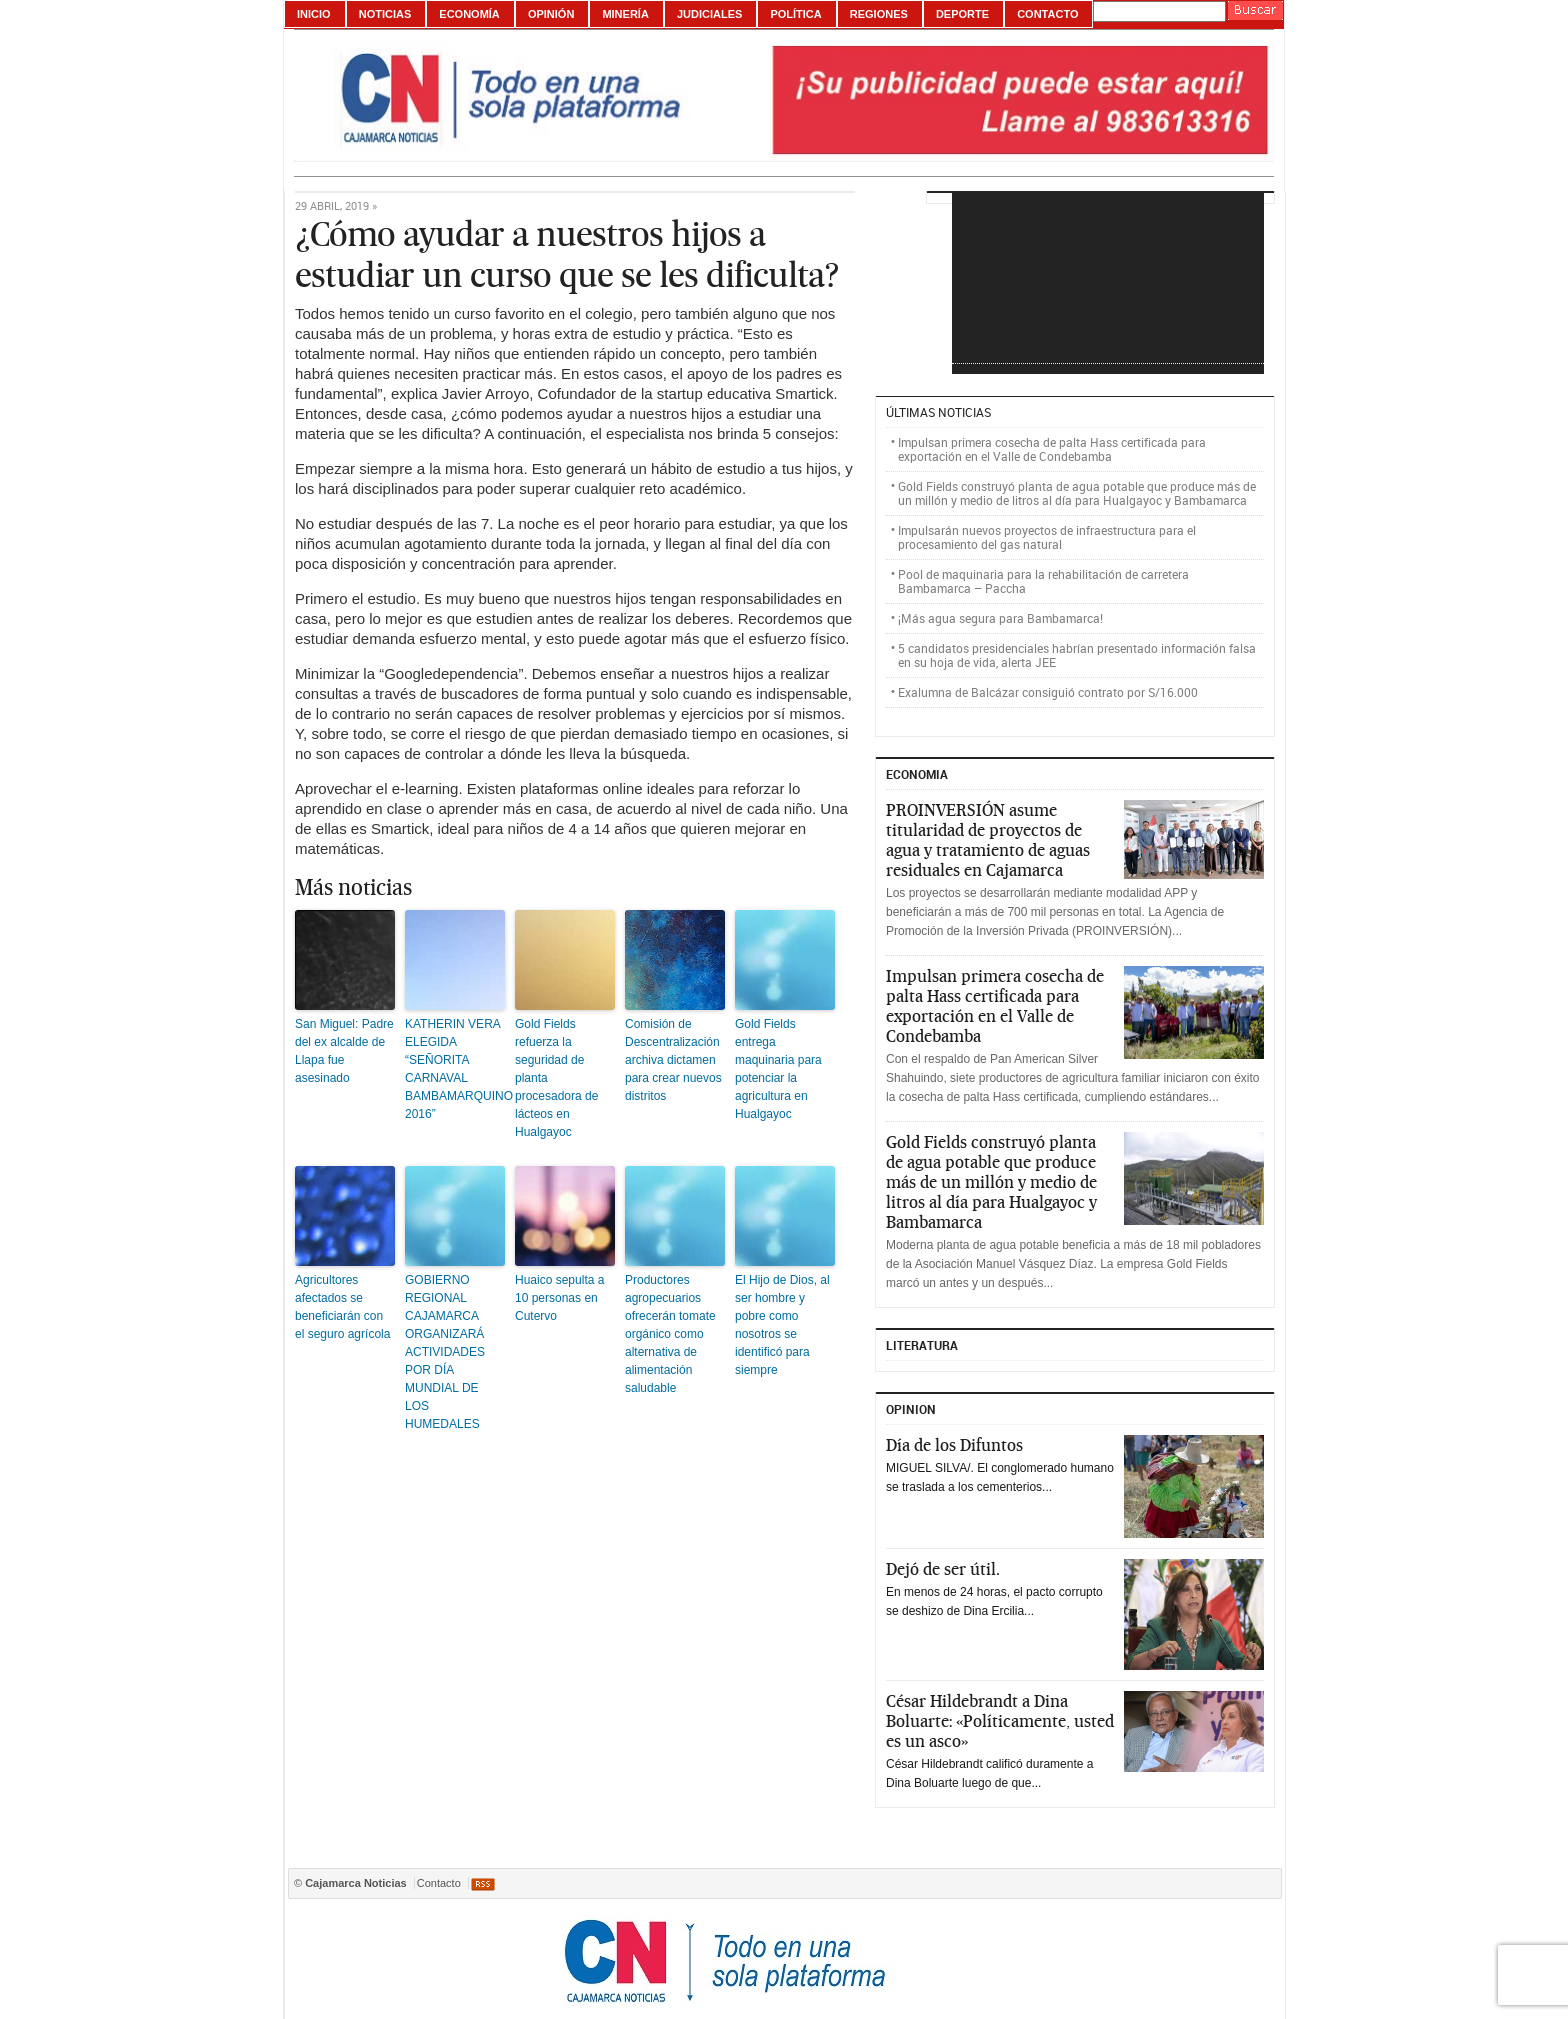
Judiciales (709, 14)
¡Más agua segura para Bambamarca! (1000, 618)
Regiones (879, 14)
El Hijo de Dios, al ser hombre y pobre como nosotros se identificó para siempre (782, 1325)
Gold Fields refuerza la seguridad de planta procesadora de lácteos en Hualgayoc (556, 1078)
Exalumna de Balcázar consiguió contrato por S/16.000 (1048, 692)
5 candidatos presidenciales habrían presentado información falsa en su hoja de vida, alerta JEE (1077, 655)
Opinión (551, 14)
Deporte (962, 14)
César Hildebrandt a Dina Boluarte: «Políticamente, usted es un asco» (1000, 1721)
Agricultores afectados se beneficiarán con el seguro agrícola (342, 1307)
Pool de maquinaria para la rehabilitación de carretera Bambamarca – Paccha (1043, 581)
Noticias (385, 14)
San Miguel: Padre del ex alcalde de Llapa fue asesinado (344, 1051)
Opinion (911, 1409)
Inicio (314, 14)
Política (795, 14)
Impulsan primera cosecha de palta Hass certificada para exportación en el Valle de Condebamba (1052, 449)
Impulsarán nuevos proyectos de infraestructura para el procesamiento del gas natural (1047, 537)
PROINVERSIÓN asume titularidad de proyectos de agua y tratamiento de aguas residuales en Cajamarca (988, 840)
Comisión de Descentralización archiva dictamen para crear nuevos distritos (673, 1060)
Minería (625, 14)
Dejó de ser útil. (943, 1569)
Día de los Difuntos (954, 1445)
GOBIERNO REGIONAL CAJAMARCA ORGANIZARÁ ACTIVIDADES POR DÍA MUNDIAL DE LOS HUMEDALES (445, 1352)
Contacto (1047, 14)
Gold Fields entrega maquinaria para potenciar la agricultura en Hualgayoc (778, 1069)
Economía (469, 14)
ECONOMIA (917, 774)
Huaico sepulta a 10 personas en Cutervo (559, 1298)
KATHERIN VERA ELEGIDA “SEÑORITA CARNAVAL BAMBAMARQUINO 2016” (455, 1069)
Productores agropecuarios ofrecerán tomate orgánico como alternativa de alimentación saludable (670, 1334)
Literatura (922, 1345)
